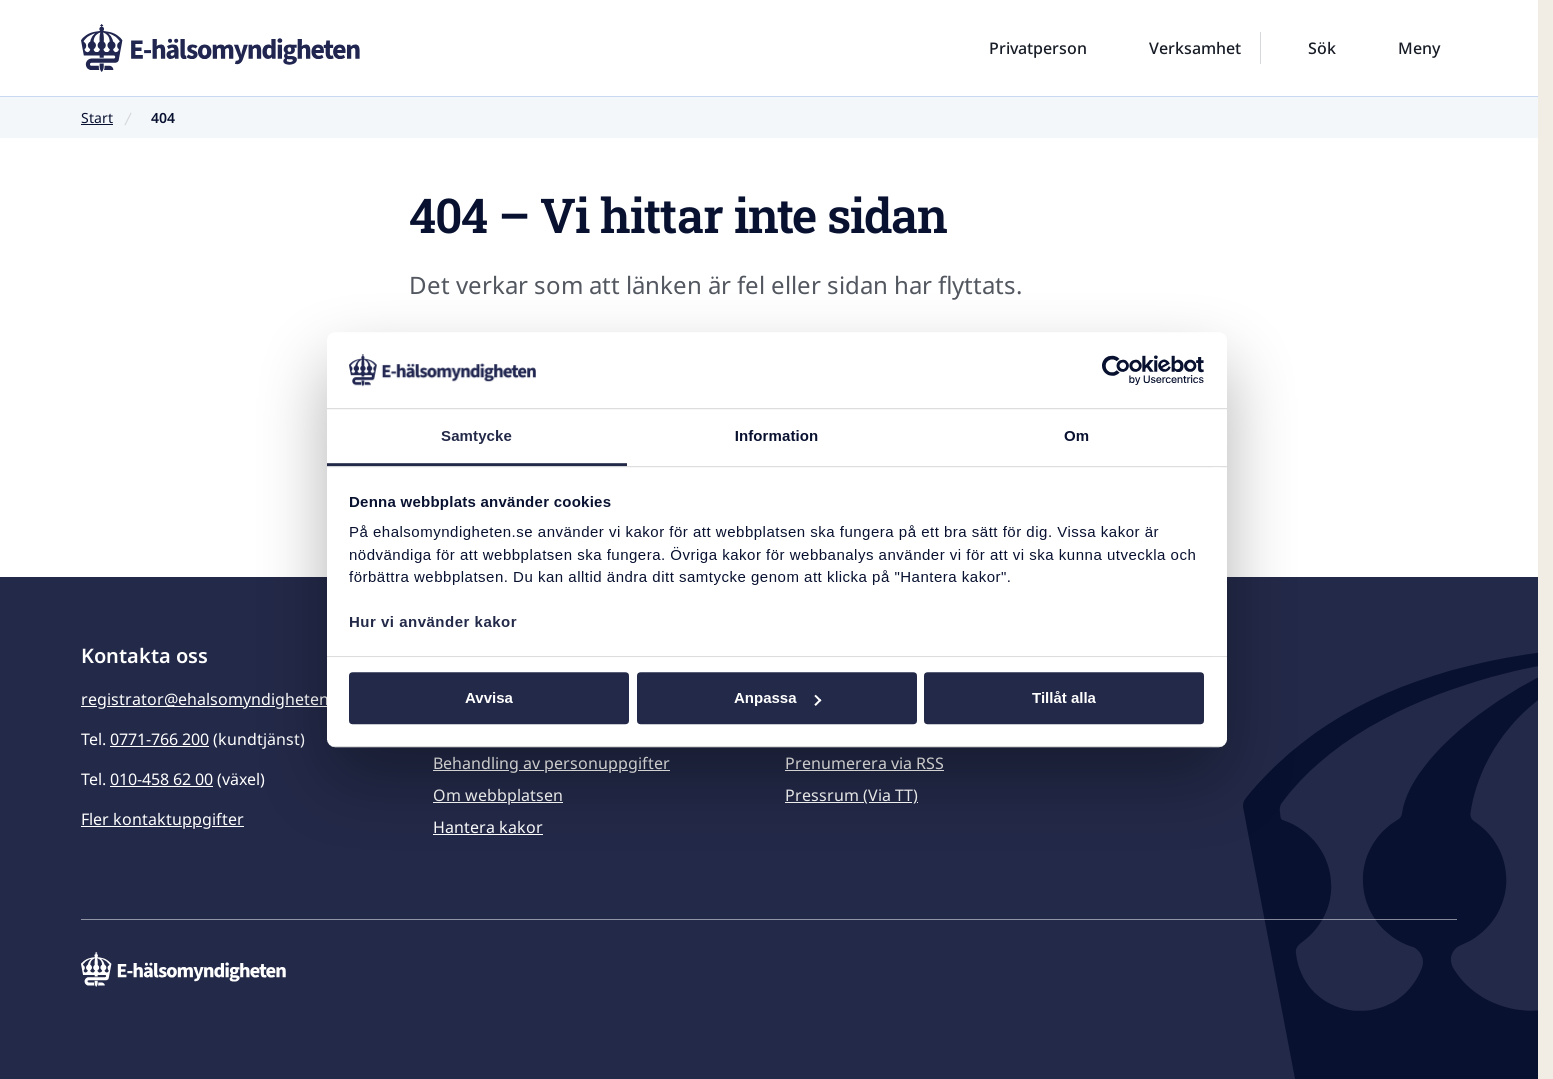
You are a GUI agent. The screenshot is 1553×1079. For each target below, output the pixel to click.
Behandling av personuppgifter (551, 763)
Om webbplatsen (498, 795)
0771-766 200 (159, 739)
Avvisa (489, 698)
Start (97, 117)
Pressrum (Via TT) (851, 795)
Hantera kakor (488, 827)
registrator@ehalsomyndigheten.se (215, 699)
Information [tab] (777, 436)
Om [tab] (1076, 436)
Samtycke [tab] (476, 436)
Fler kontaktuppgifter (162, 819)
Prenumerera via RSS (864, 763)
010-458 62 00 (161, 779)
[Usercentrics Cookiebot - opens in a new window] (1116, 370)
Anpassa (777, 698)
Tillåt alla (1064, 698)
